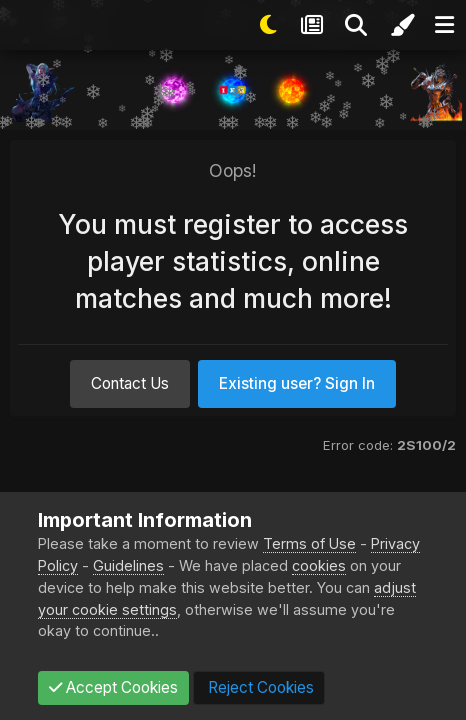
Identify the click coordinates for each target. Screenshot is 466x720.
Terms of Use (309, 543)
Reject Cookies (259, 687)
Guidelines (128, 565)
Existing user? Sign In (297, 383)
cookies (319, 565)
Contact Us (130, 383)
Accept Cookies (113, 687)
